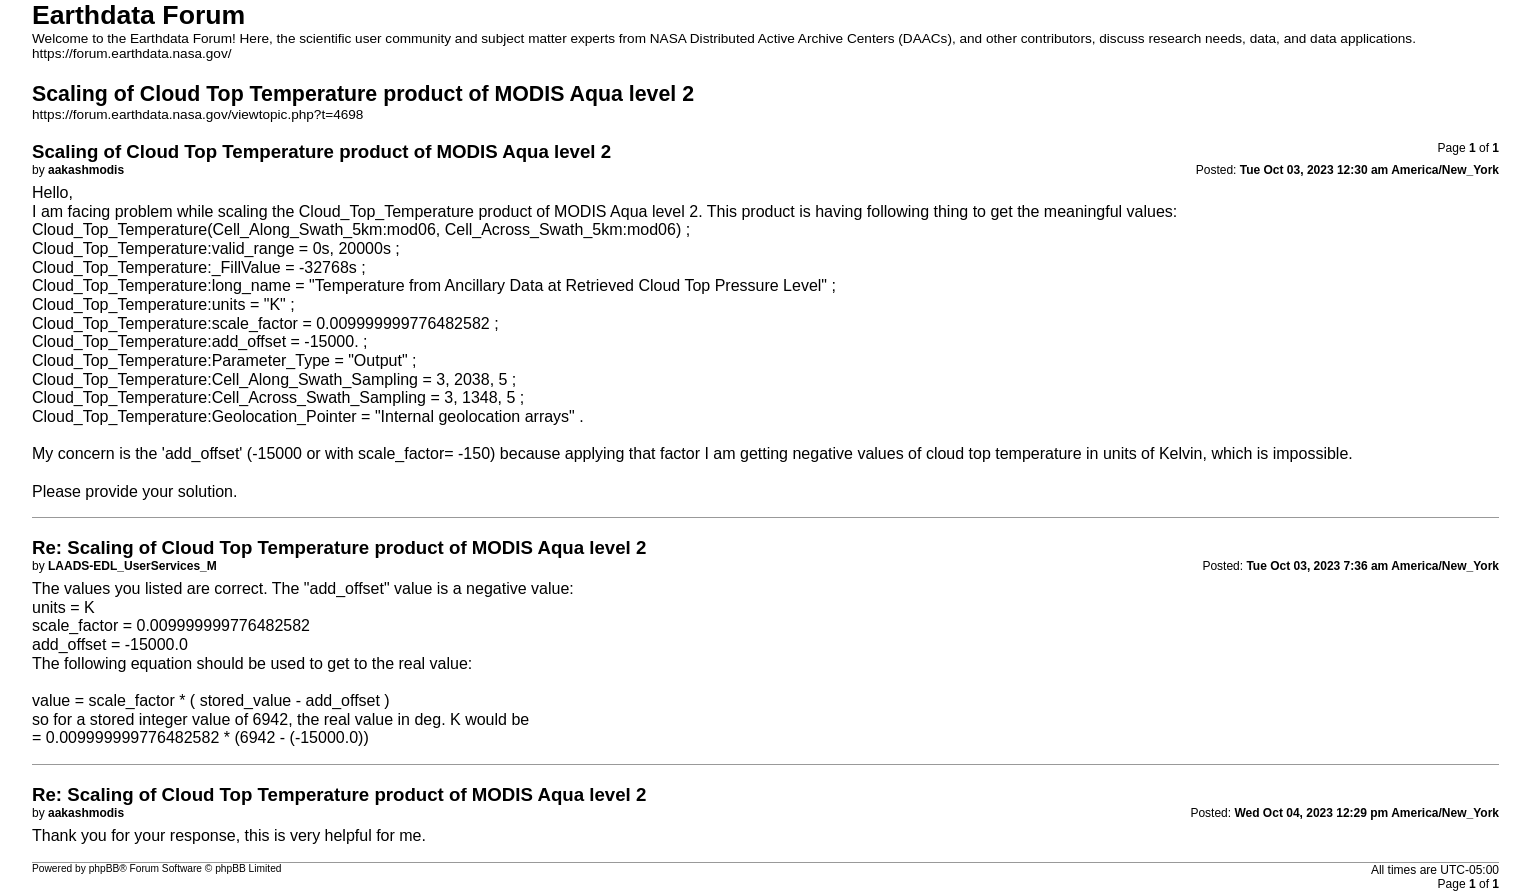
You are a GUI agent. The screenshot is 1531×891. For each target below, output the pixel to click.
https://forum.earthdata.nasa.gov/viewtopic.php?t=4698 (197, 114)
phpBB (104, 868)
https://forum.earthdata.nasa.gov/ (132, 53)
